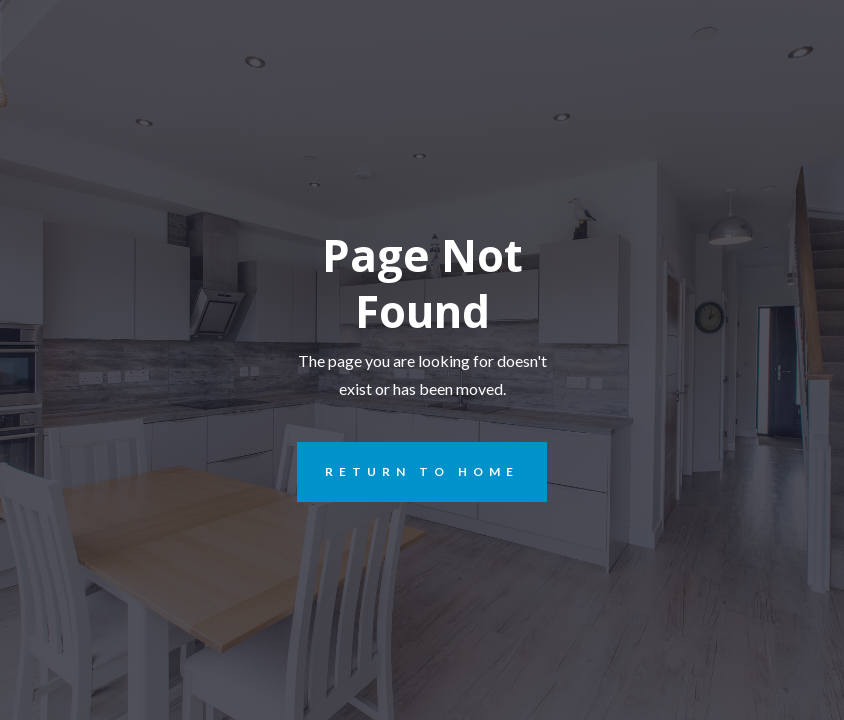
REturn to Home (408, 472)
